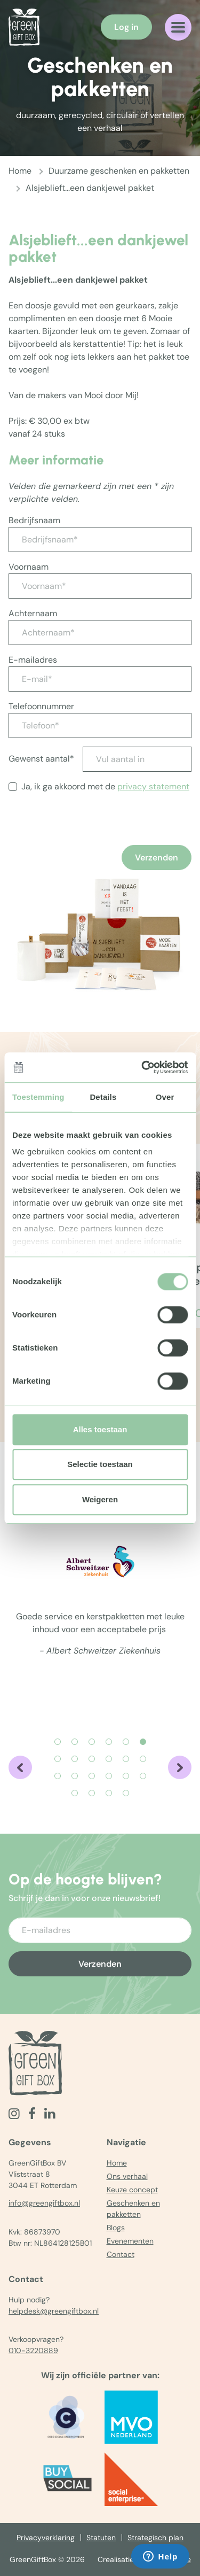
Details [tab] (103, 1096)
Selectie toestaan (100, 1464)
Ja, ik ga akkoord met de (105, 786)
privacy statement (153, 786)
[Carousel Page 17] (126, 1776)
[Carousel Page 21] (109, 1793)
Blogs (116, 2227)
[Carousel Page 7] (57, 1759)
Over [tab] (165, 1096)
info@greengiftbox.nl (44, 2203)
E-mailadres (33, 659)
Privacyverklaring (46, 2537)
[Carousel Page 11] (126, 1759)
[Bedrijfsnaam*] (100, 539)
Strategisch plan (155, 2537)
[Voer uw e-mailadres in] (100, 1930)
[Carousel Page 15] (92, 1776)
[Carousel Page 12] (143, 1759)
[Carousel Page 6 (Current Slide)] (143, 1742)
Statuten (101, 2537)
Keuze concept (132, 2189)
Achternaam (33, 613)
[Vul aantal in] (137, 759)
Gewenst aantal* (41, 758)
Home (20, 170)
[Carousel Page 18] (143, 1776)
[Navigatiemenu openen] (178, 27)
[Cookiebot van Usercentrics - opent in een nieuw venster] (142, 1067)
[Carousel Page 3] (92, 1742)
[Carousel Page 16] (109, 1776)
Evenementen (130, 2241)
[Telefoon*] (100, 725)
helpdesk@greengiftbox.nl (54, 2311)
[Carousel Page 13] (57, 1776)
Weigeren (100, 1499)
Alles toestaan (100, 1429)
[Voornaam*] (100, 586)
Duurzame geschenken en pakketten (119, 170)
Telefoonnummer (41, 706)
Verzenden (156, 857)
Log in (126, 27)
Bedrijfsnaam (34, 520)
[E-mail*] (100, 679)
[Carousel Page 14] (74, 1776)
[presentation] (90, 843)
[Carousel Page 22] (126, 1793)
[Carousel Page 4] (109, 1742)
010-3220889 (33, 2350)
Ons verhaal (127, 2176)
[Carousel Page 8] (74, 1759)
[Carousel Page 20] (92, 1793)
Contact (120, 2254)
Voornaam (29, 566)
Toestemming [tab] (38, 1096)
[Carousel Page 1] (57, 1742)
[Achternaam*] (100, 632)
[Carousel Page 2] (74, 1742)
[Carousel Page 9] (92, 1759)
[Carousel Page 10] (109, 1759)
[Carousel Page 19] (74, 1793)
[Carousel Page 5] (126, 1742)
